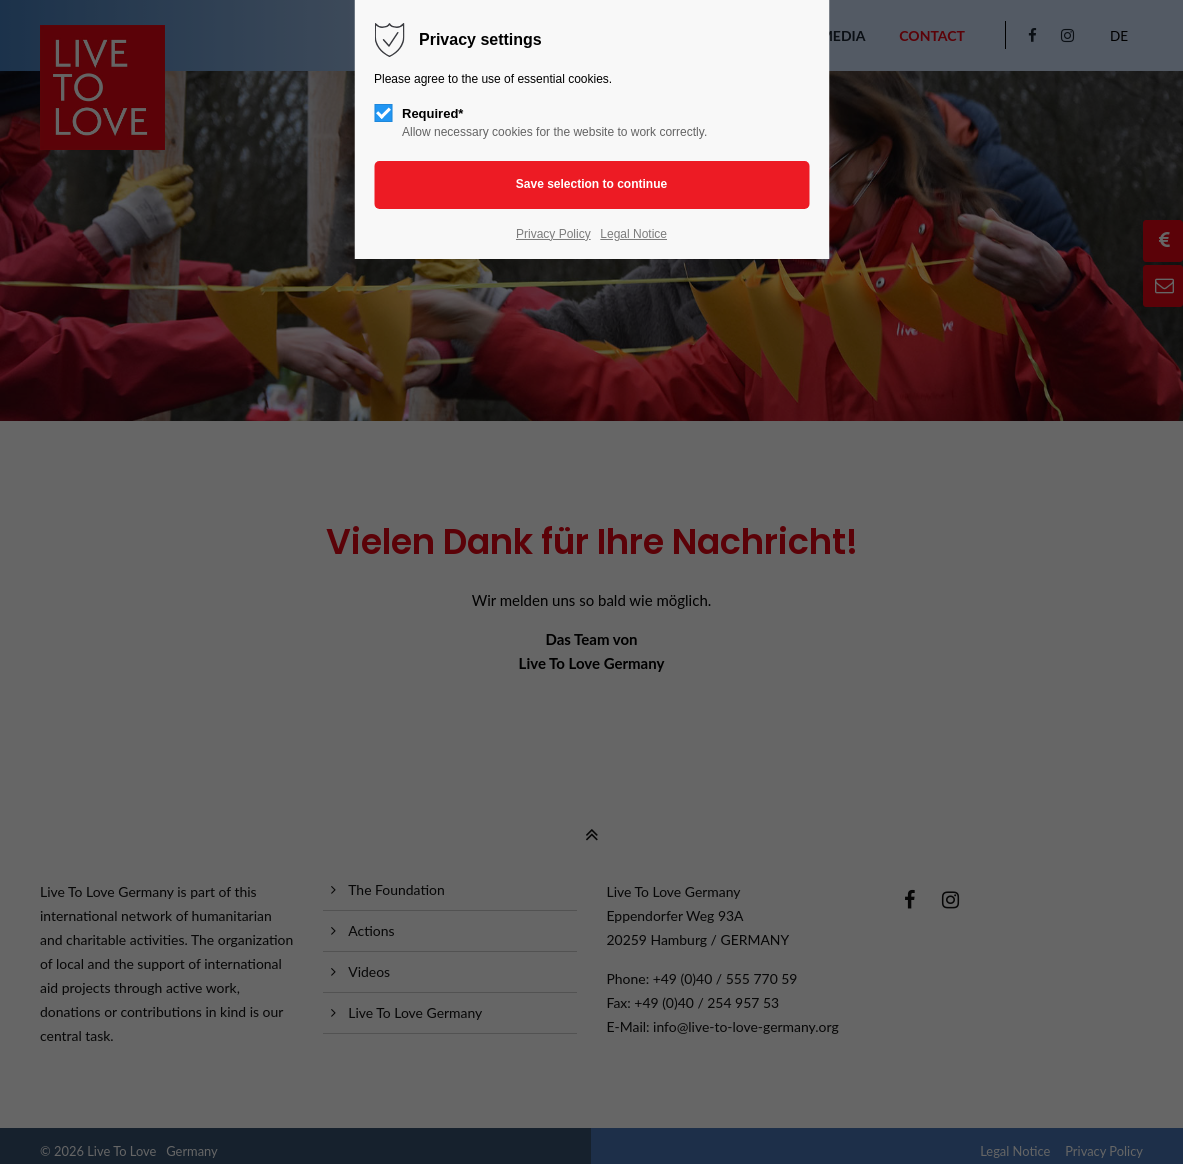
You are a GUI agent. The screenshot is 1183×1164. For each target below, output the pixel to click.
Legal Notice (633, 234)
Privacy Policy (553, 234)
